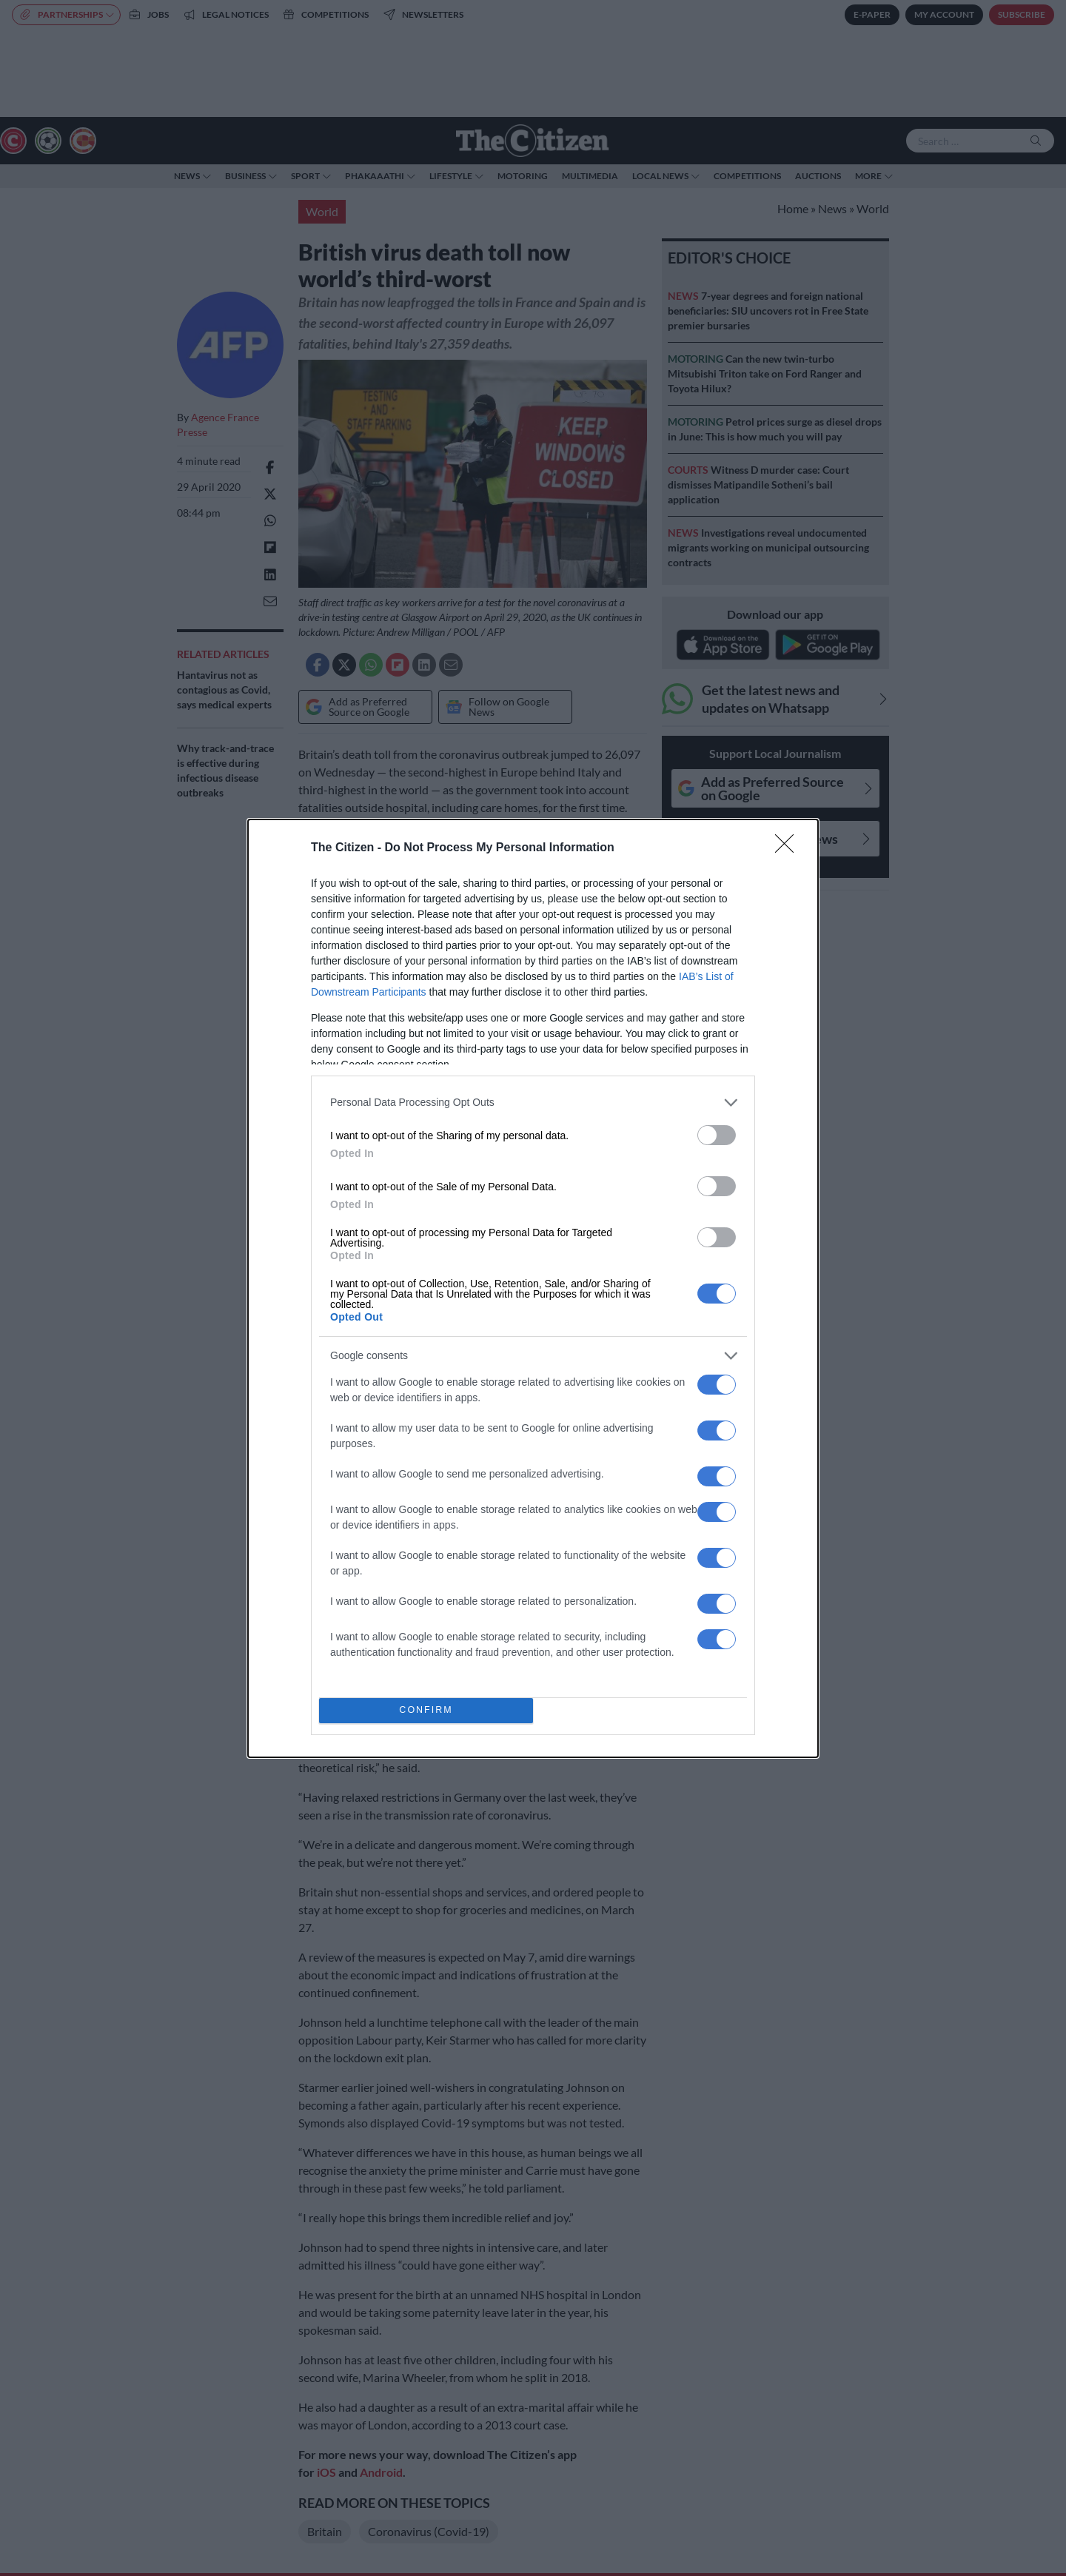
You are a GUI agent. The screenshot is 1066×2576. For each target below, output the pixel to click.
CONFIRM (426, 1710)
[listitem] (533, 1102)
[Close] (789, 848)
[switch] (716, 1135)
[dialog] (533, 1288)
